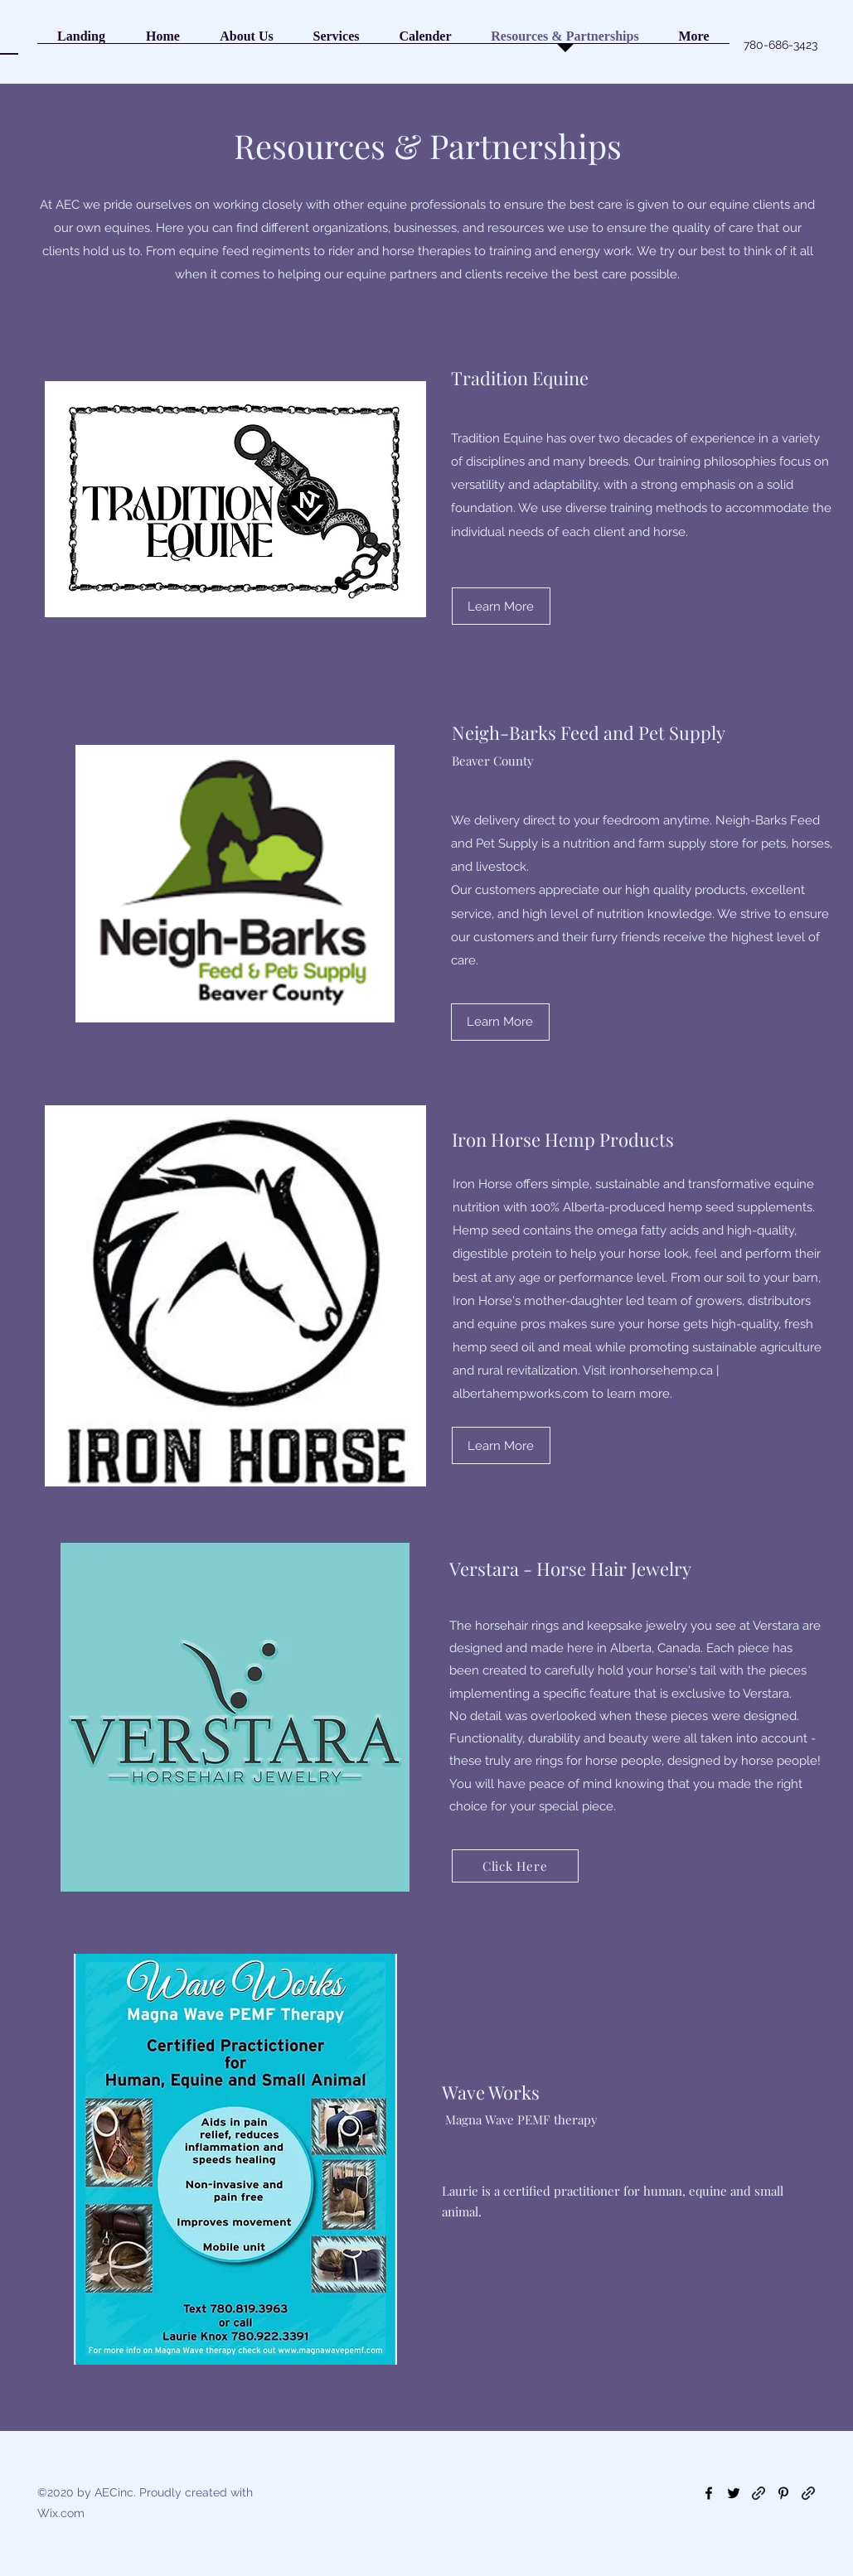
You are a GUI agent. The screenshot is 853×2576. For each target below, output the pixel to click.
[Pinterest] (783, 2493)
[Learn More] (501, 606)
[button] (247, 41)
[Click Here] (515, 1865)
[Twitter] (733, 2493)
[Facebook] (708, 2493)
